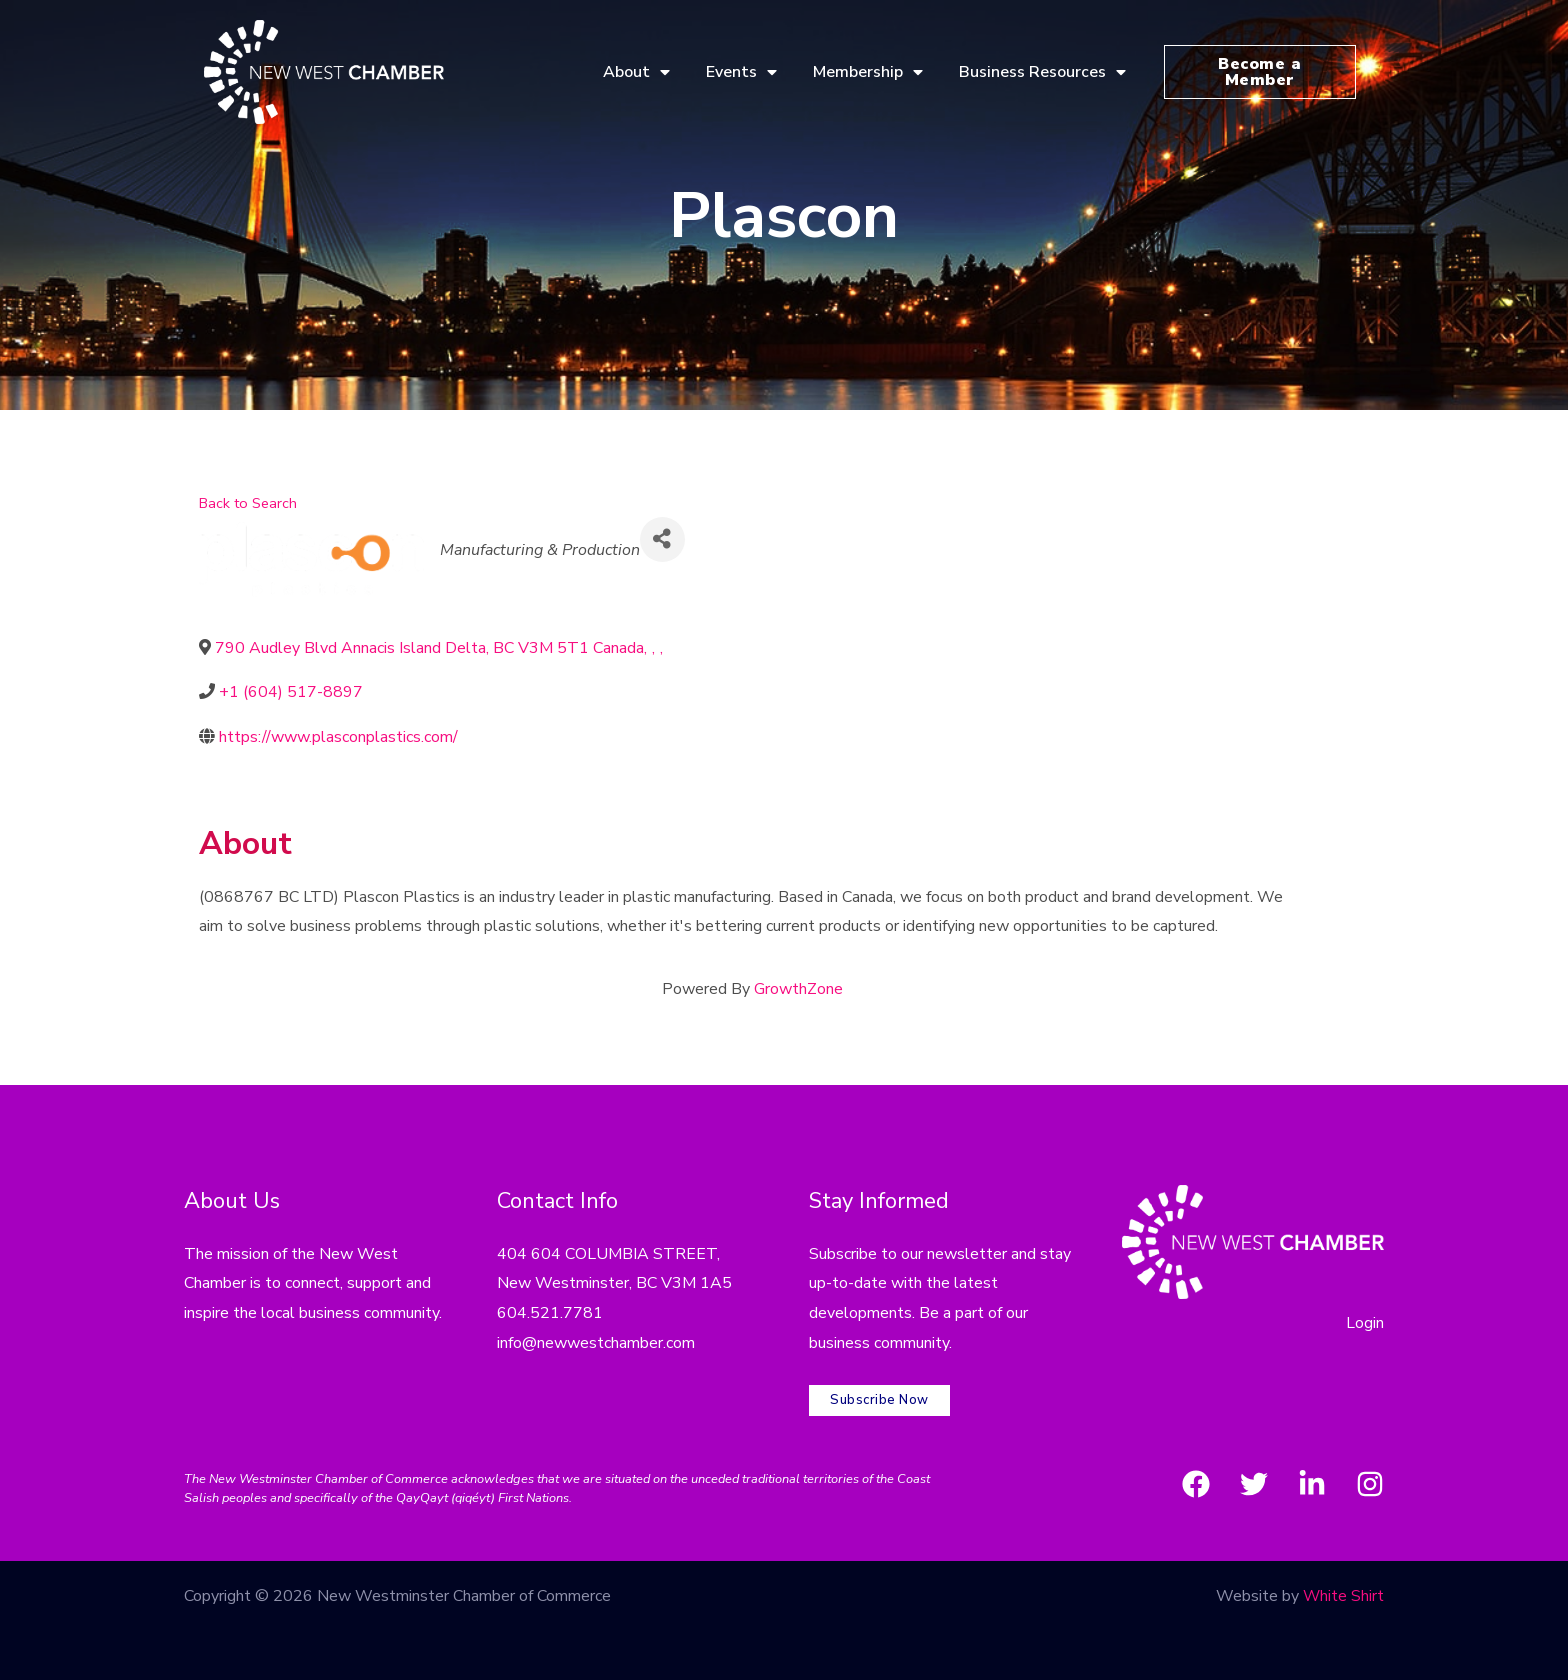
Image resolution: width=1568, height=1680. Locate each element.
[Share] (662, 539)
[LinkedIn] (1312, 1482)
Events (741, 72)
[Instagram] (1370, 1482)
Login (1365, 1323)
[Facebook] (1196, 1482)
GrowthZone (798, 989)
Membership (868, 72)
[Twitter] (1254, 1482)
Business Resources (1042, 72)
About (636, 72)
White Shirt (1343, 1594)
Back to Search (248, 503)
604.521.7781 (550, 1313)
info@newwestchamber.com (596, 1343)
